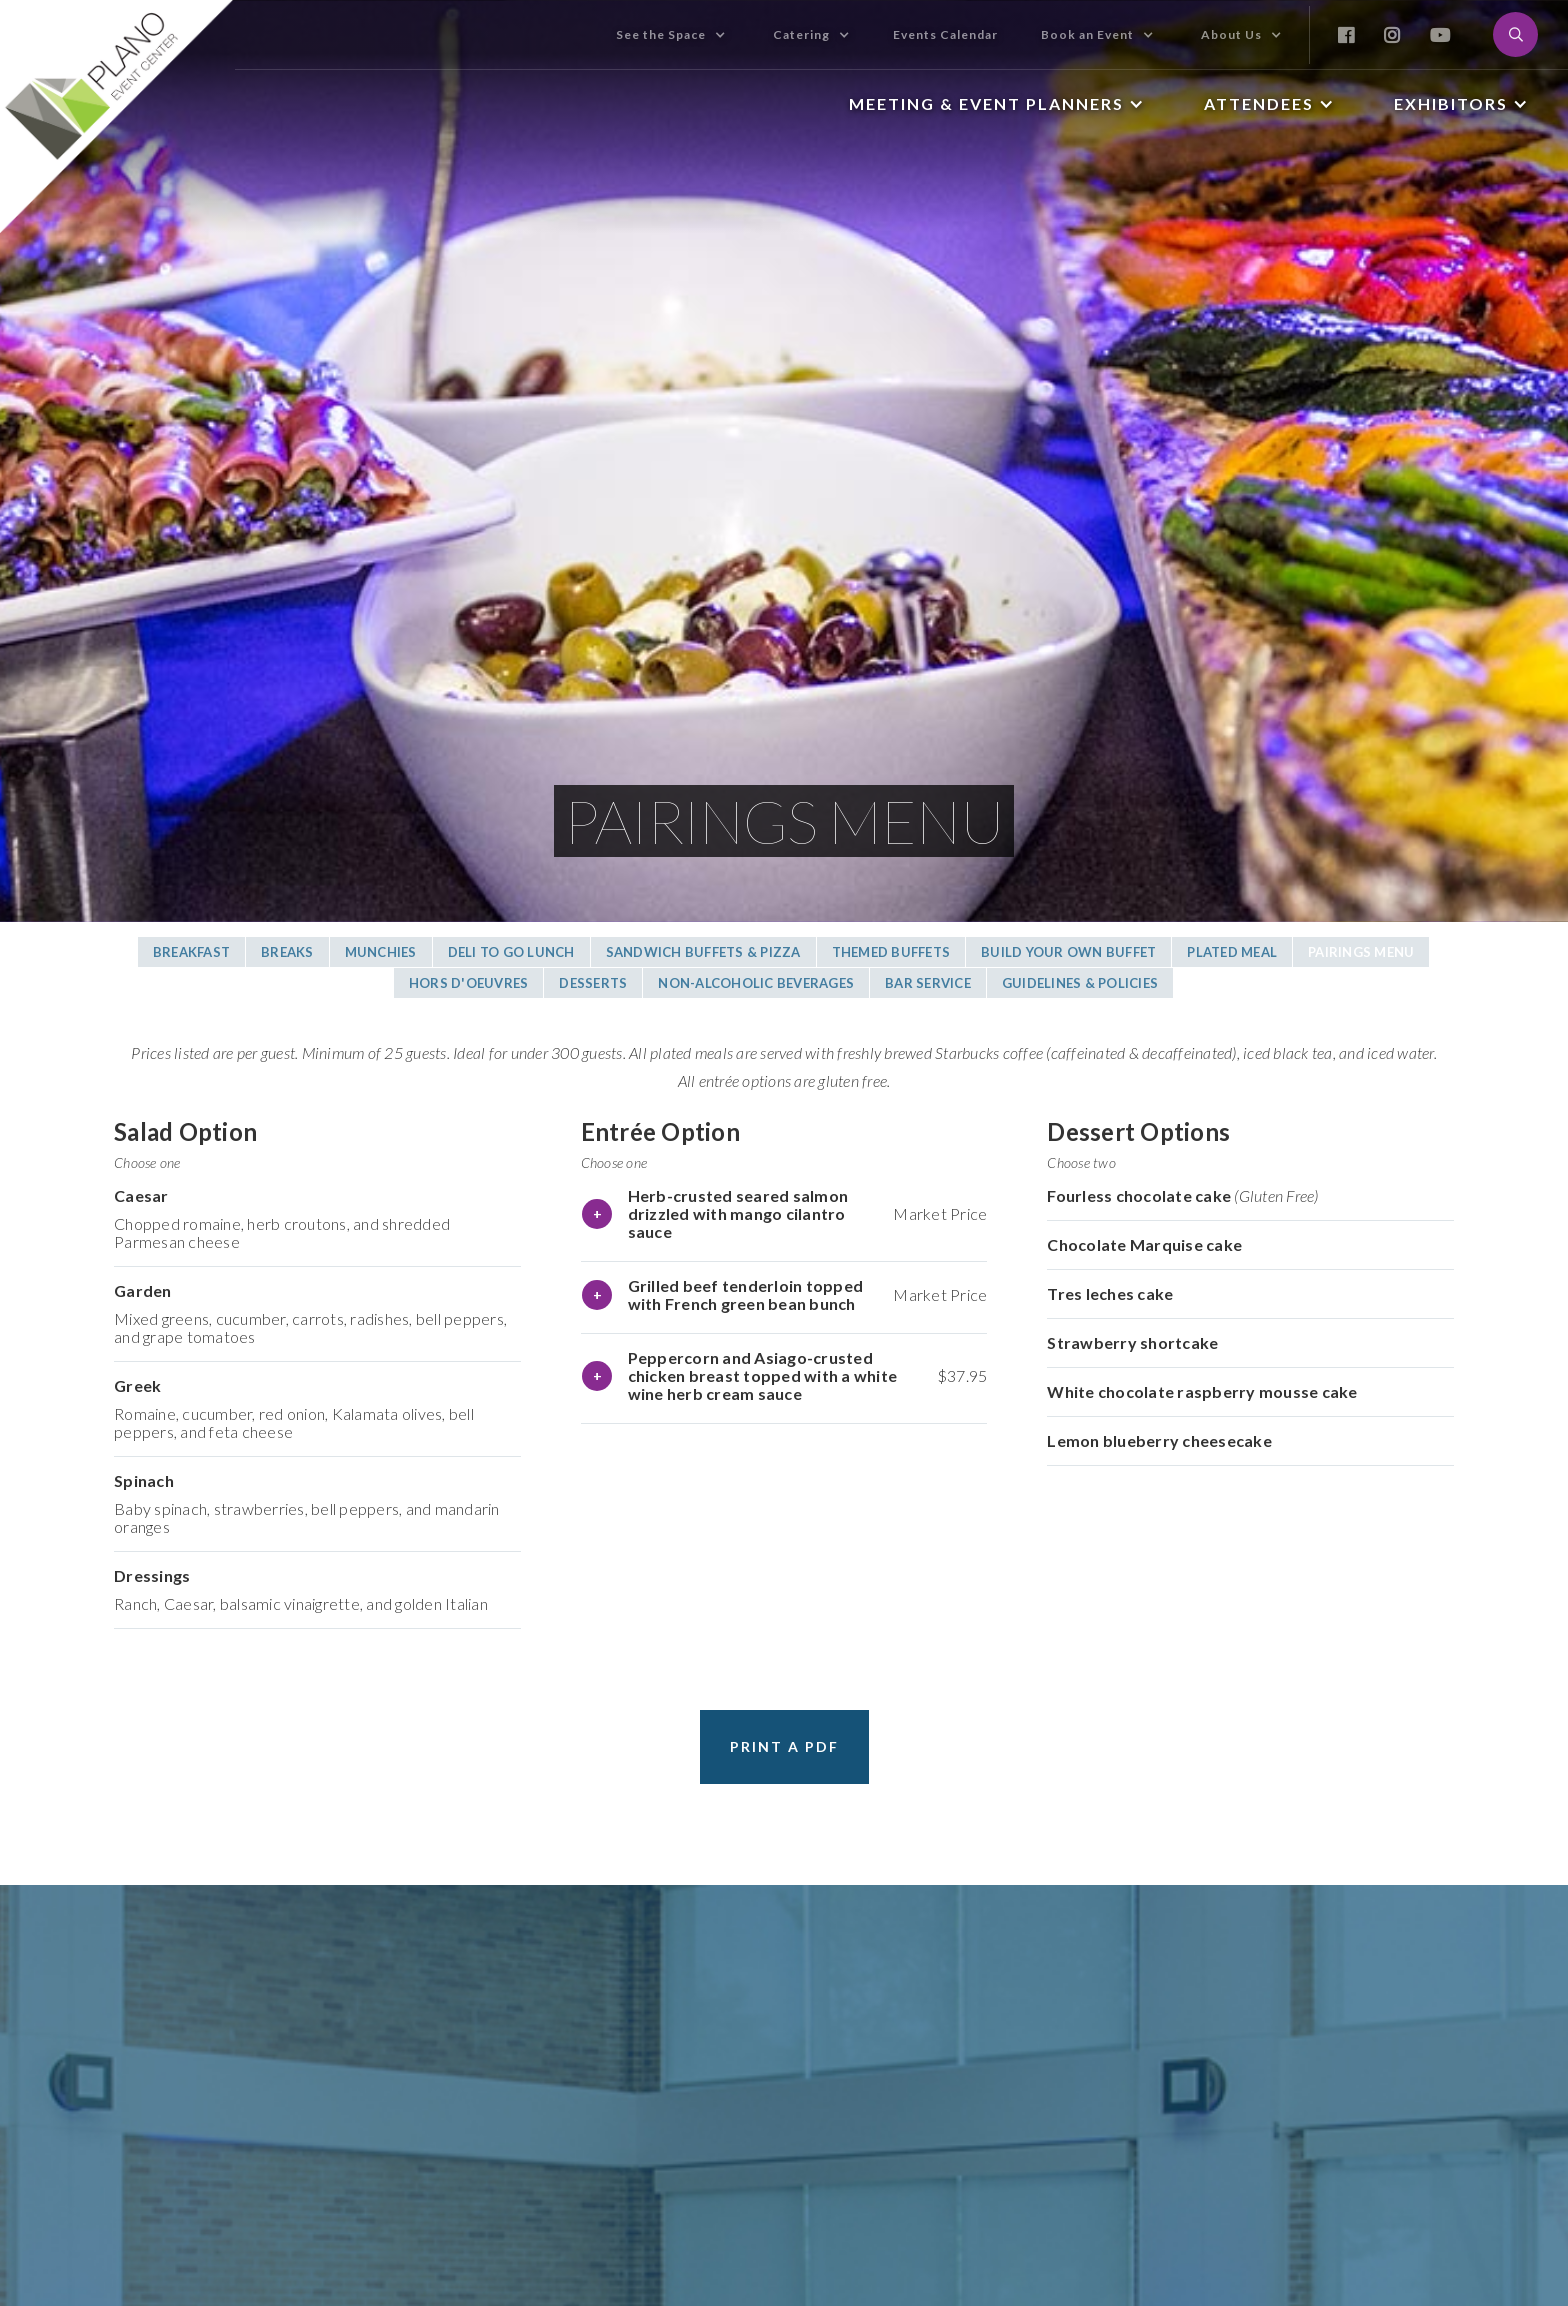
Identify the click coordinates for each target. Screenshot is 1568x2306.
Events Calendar (945, 34)
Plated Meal (1232, 952)
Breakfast (191, 952)
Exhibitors (1451, 103)
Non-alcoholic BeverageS (756, 983)
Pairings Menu (1361, 952)
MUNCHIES (381, 952)
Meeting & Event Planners (986, 103)
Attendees (1259, 103)
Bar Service (928, 983)
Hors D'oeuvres (469, 983)
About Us (1231, 34)
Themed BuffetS (891, 952)
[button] (671, 35)
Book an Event (1087, 34)
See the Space (661, 34)
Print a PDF (784, 1746)
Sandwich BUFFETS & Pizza (703, 952)
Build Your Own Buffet (1068, 952)
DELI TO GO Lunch (511, 952)
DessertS (593, 983)
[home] (117, 116)
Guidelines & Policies (1080, 983)
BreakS (287, 952)
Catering (801, 34)
